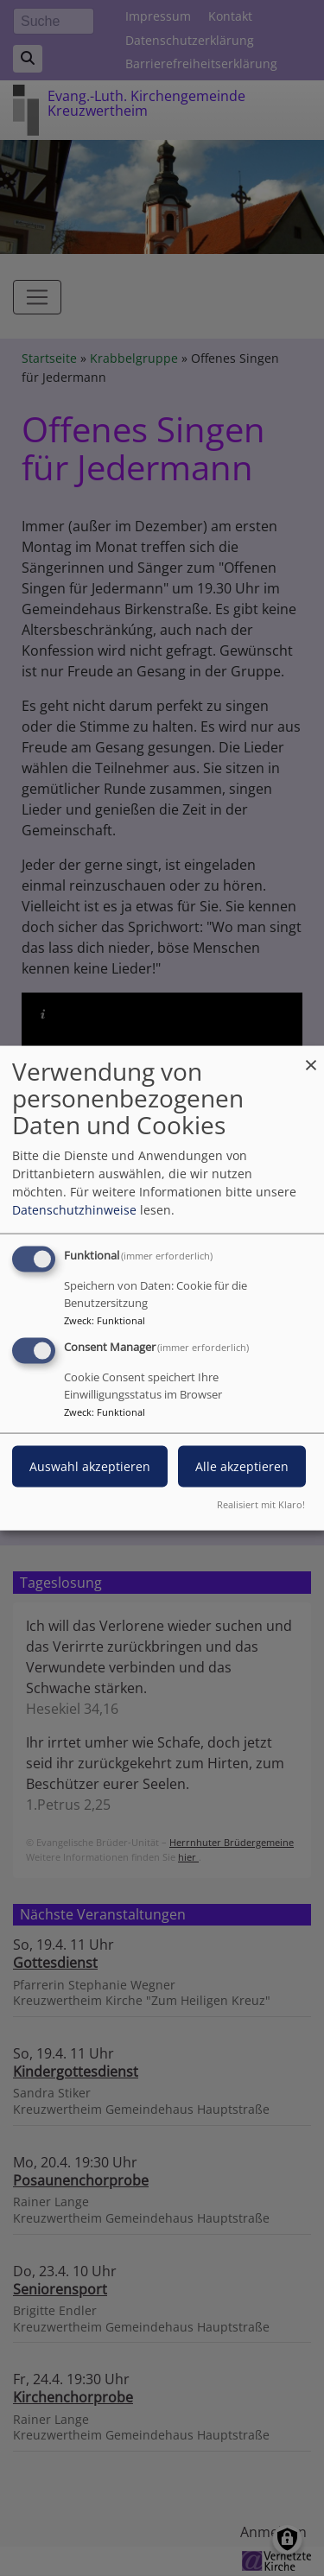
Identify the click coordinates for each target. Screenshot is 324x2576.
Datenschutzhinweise (74, 1210)
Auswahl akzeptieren (89, 1466)
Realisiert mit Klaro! (261, 1503)
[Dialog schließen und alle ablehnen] (311, 1057)
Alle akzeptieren (242, 1466)
